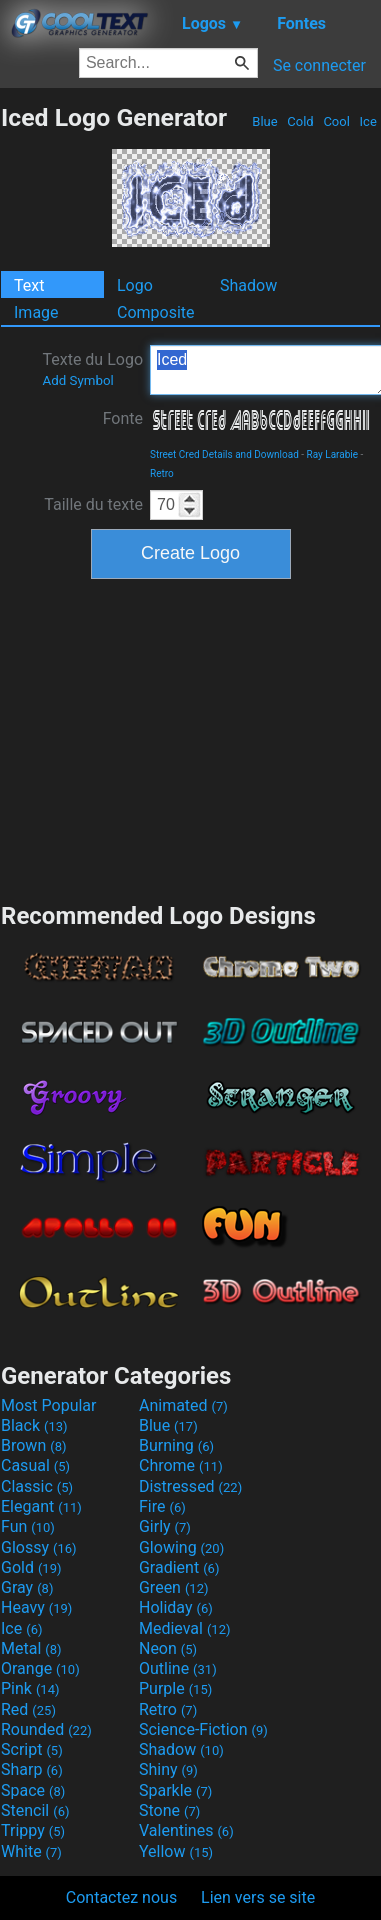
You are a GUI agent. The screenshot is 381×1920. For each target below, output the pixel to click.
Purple (175, 1688)
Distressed (190, 1486)
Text (29, 285)
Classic (37, 1486)
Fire (162, 1506)
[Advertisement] (191, 738)
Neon (168, 1648)
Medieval (185, 1628)
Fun (28, 1526)
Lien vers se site (258, 1897)
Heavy (36, 1607)
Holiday (176, 1607)
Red (28, 1709)
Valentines (186, 1830)
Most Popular (49, 1405)
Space (33, 1790)
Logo (135, 285)
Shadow (248, 285)
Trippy (33, 1830)
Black (34, 1425)
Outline (178, 1668)
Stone (169, 1810)
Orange (40, 1668)
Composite (156, 312)
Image (36, 312)
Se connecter (319, 65)
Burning (176, 1445)
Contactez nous (121, 1897)
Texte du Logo (92, 369)
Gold (31, 1567)
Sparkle (175, 1790)
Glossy (39, 1547)
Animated (183, 1405)
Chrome (181, 1465)
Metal (31, 1648)
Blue (265, 121)
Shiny (168, 1769)
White (31, 1851)
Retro (162, 473)
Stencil (35, 1810)
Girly (165, 1526)
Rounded (46, 1729)
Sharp (32, 1769)
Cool (336, 121)
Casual (35, 1465)
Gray (27, 1587)
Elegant (41, 1506)
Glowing (181, 1547)
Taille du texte (93, 504)
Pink (30, 1688)
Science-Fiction (203, 1729)
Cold (300, 121)
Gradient (179, 1567)
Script (32, 1749)
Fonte (123, 418)
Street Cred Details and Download (224, 454)
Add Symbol (77, 380)
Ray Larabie (333, 454)
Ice (368, 121)
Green (174, 1587)
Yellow (176, 1851)
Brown (33, 1445)
